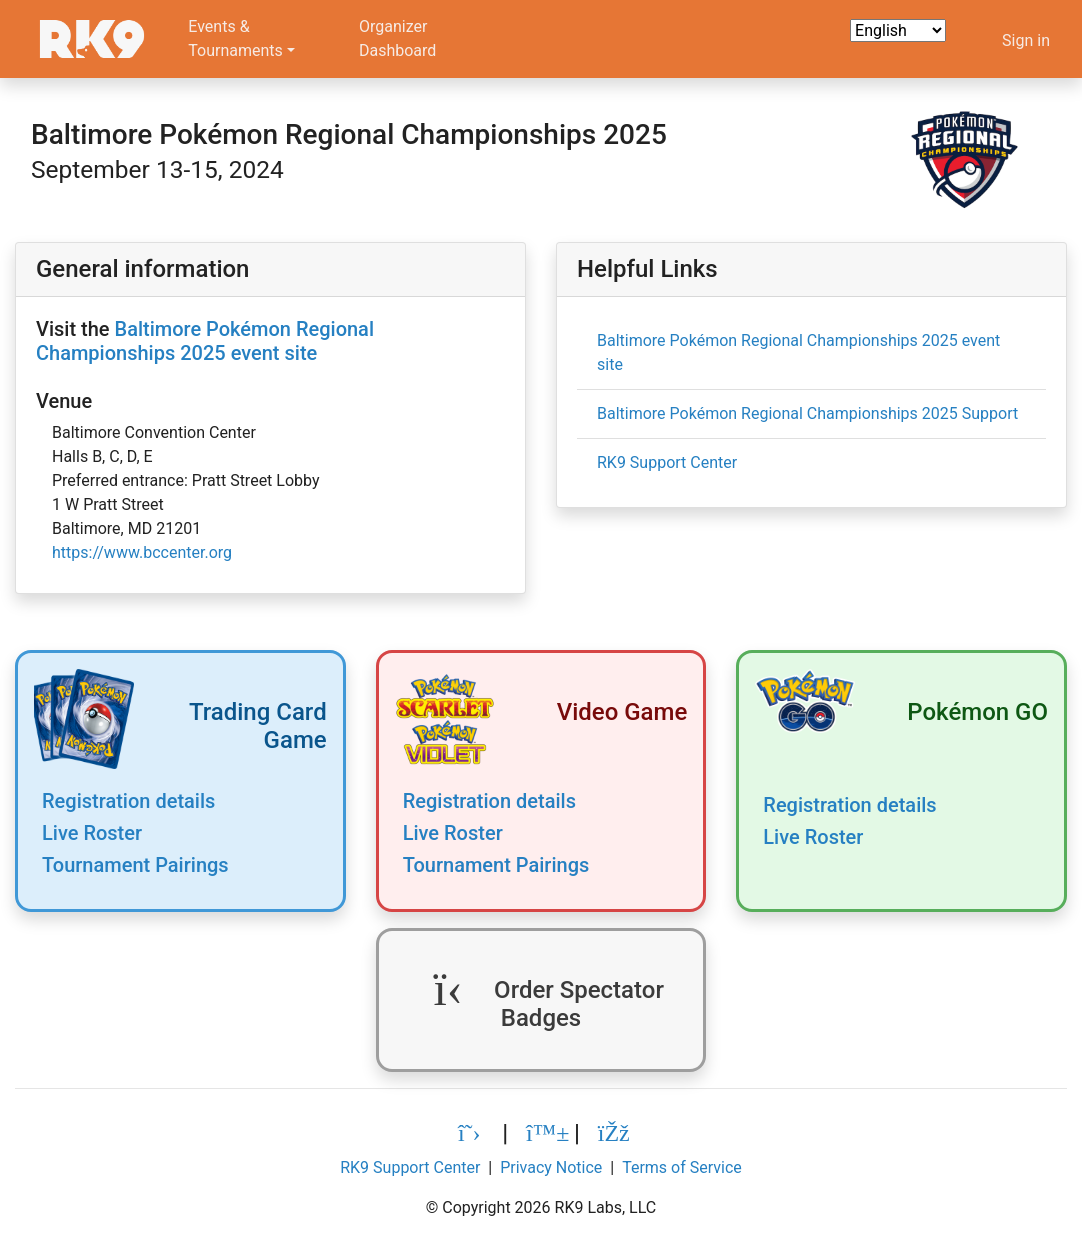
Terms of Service (682, 1167)
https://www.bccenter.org (142, 552)
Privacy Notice (551, 1167)
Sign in (1026, 40)
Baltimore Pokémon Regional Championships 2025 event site (205, 341)
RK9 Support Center (667, 462)
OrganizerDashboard (397, 38)
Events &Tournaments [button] (235, 38)
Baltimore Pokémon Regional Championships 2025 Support (807, 413)
